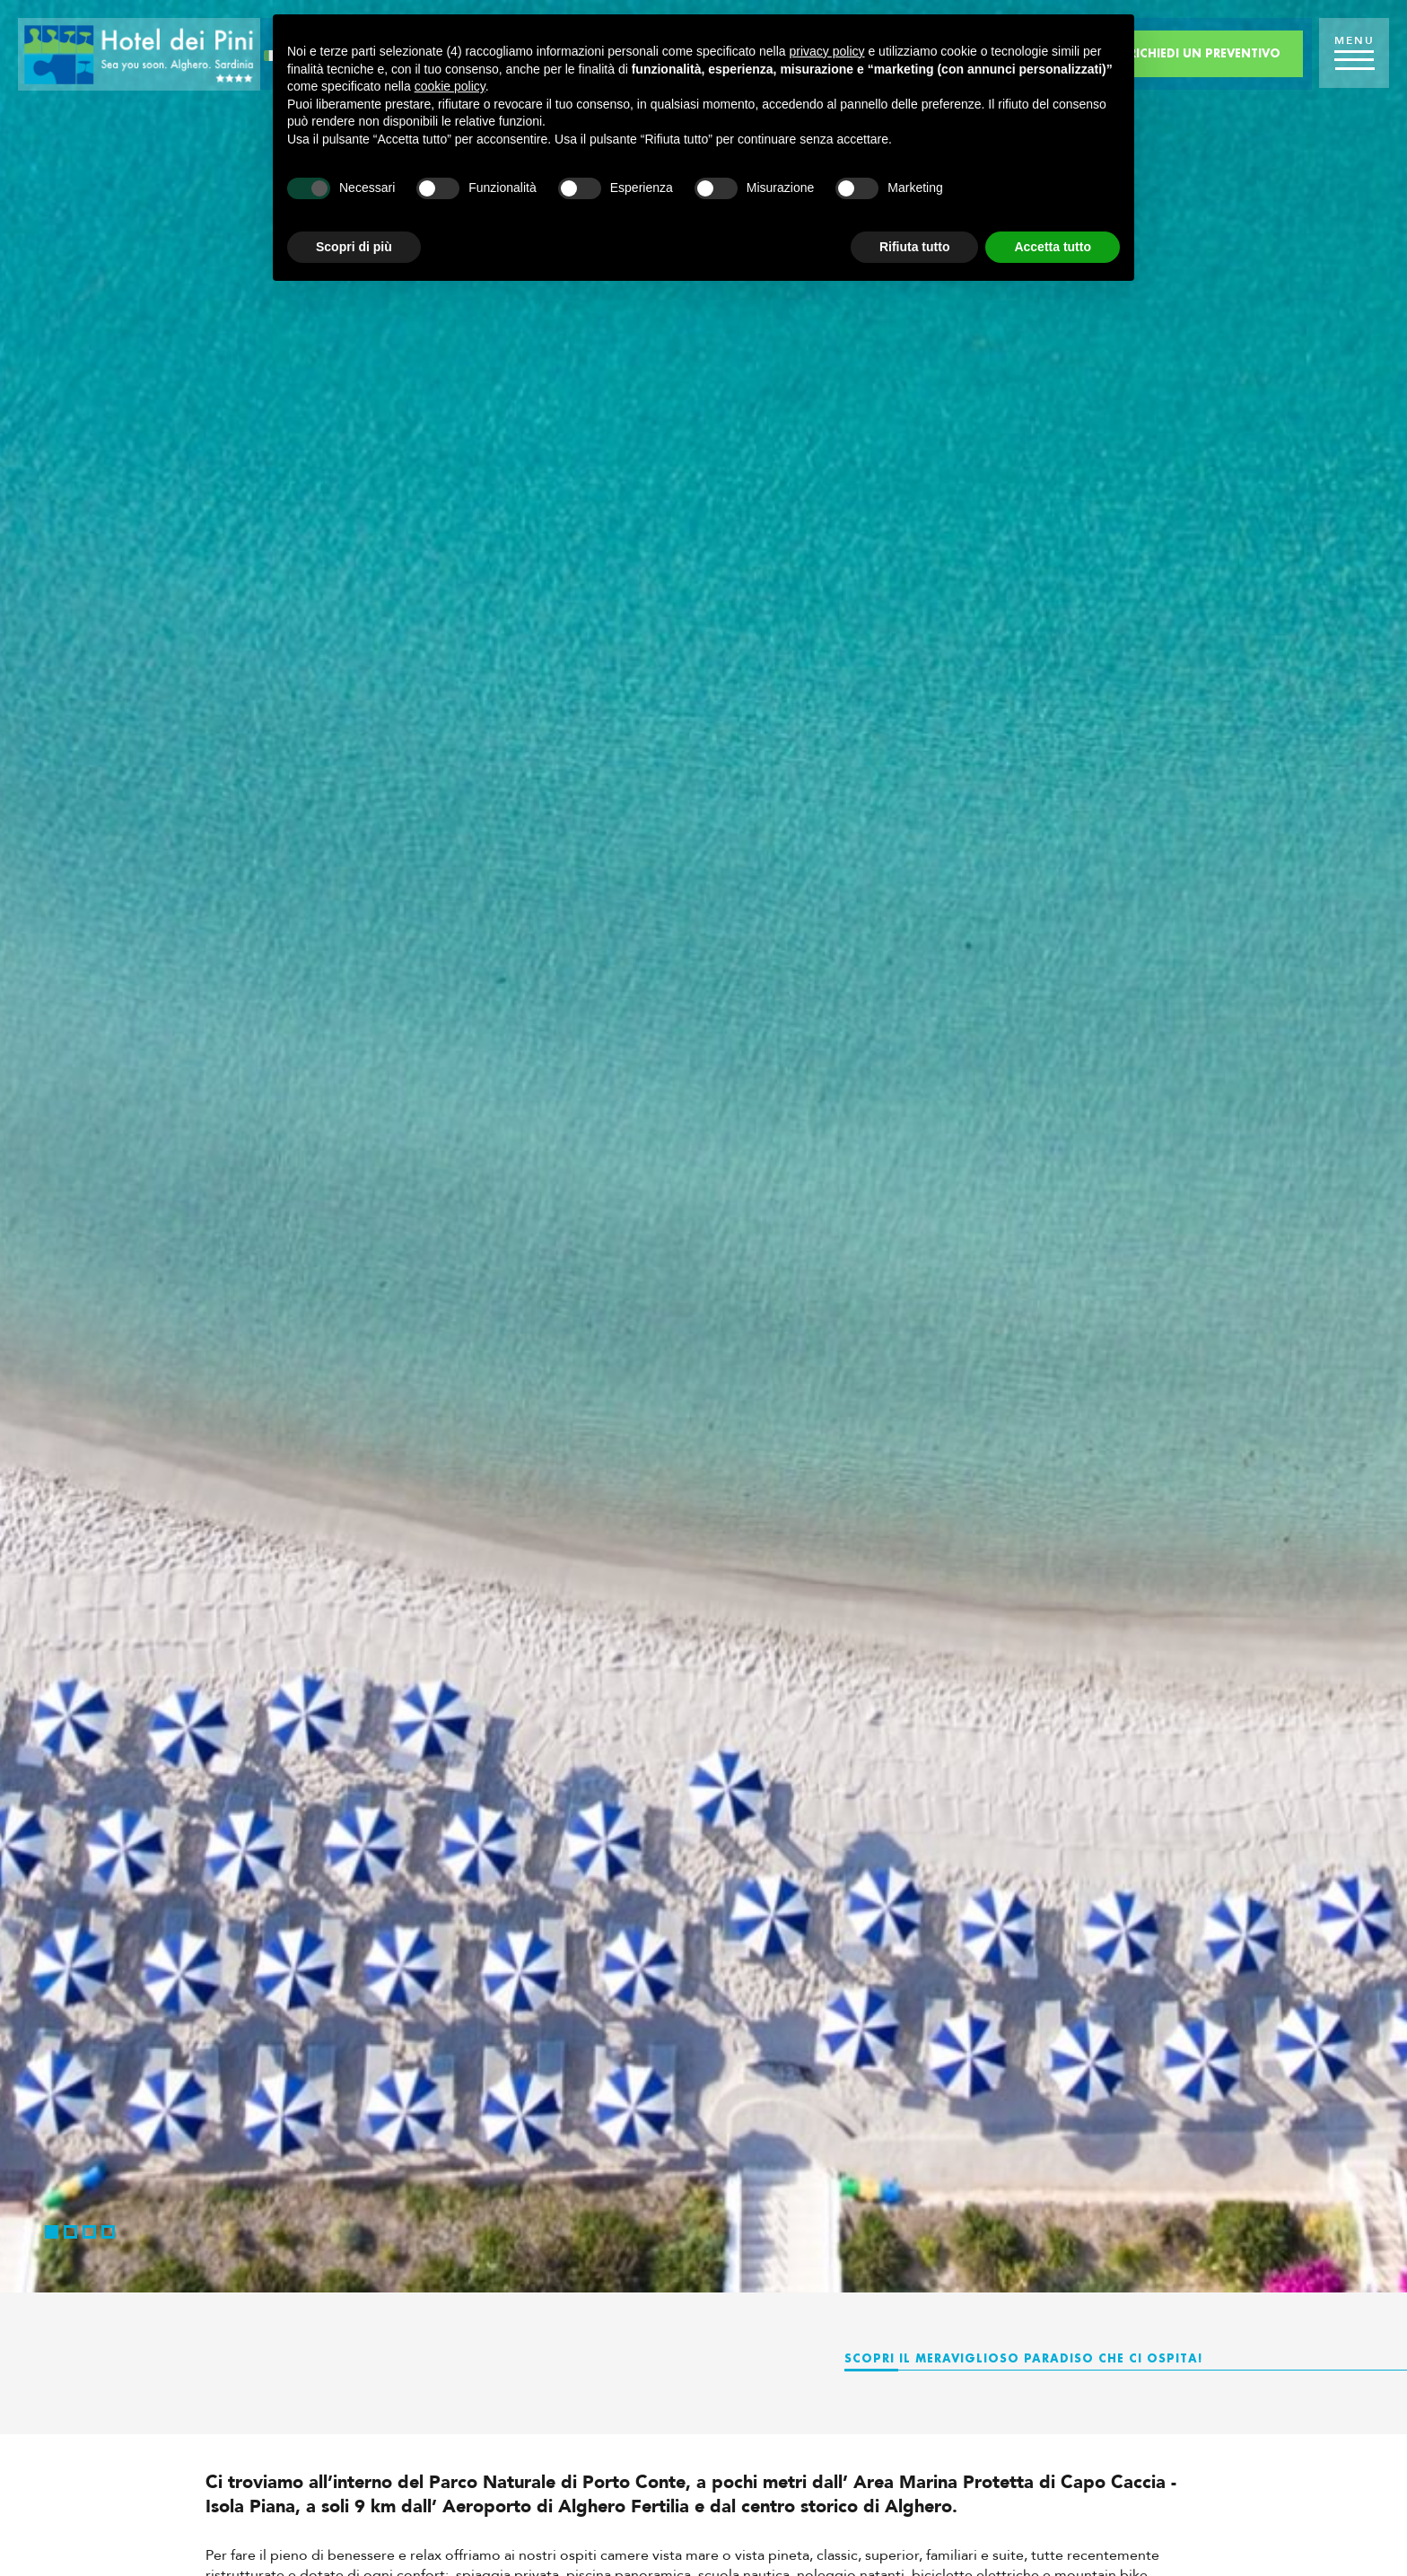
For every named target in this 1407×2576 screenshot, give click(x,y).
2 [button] (70, 2232)
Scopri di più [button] (354, 247)
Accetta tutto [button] (1052, 247)
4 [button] (108, 2232)
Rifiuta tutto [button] (914, 247)
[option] (703, 1146)
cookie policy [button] (450, 86)
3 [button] (89, 2232)
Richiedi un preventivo (1204, 53)
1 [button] (51, 2232)
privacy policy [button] (827, 51)
